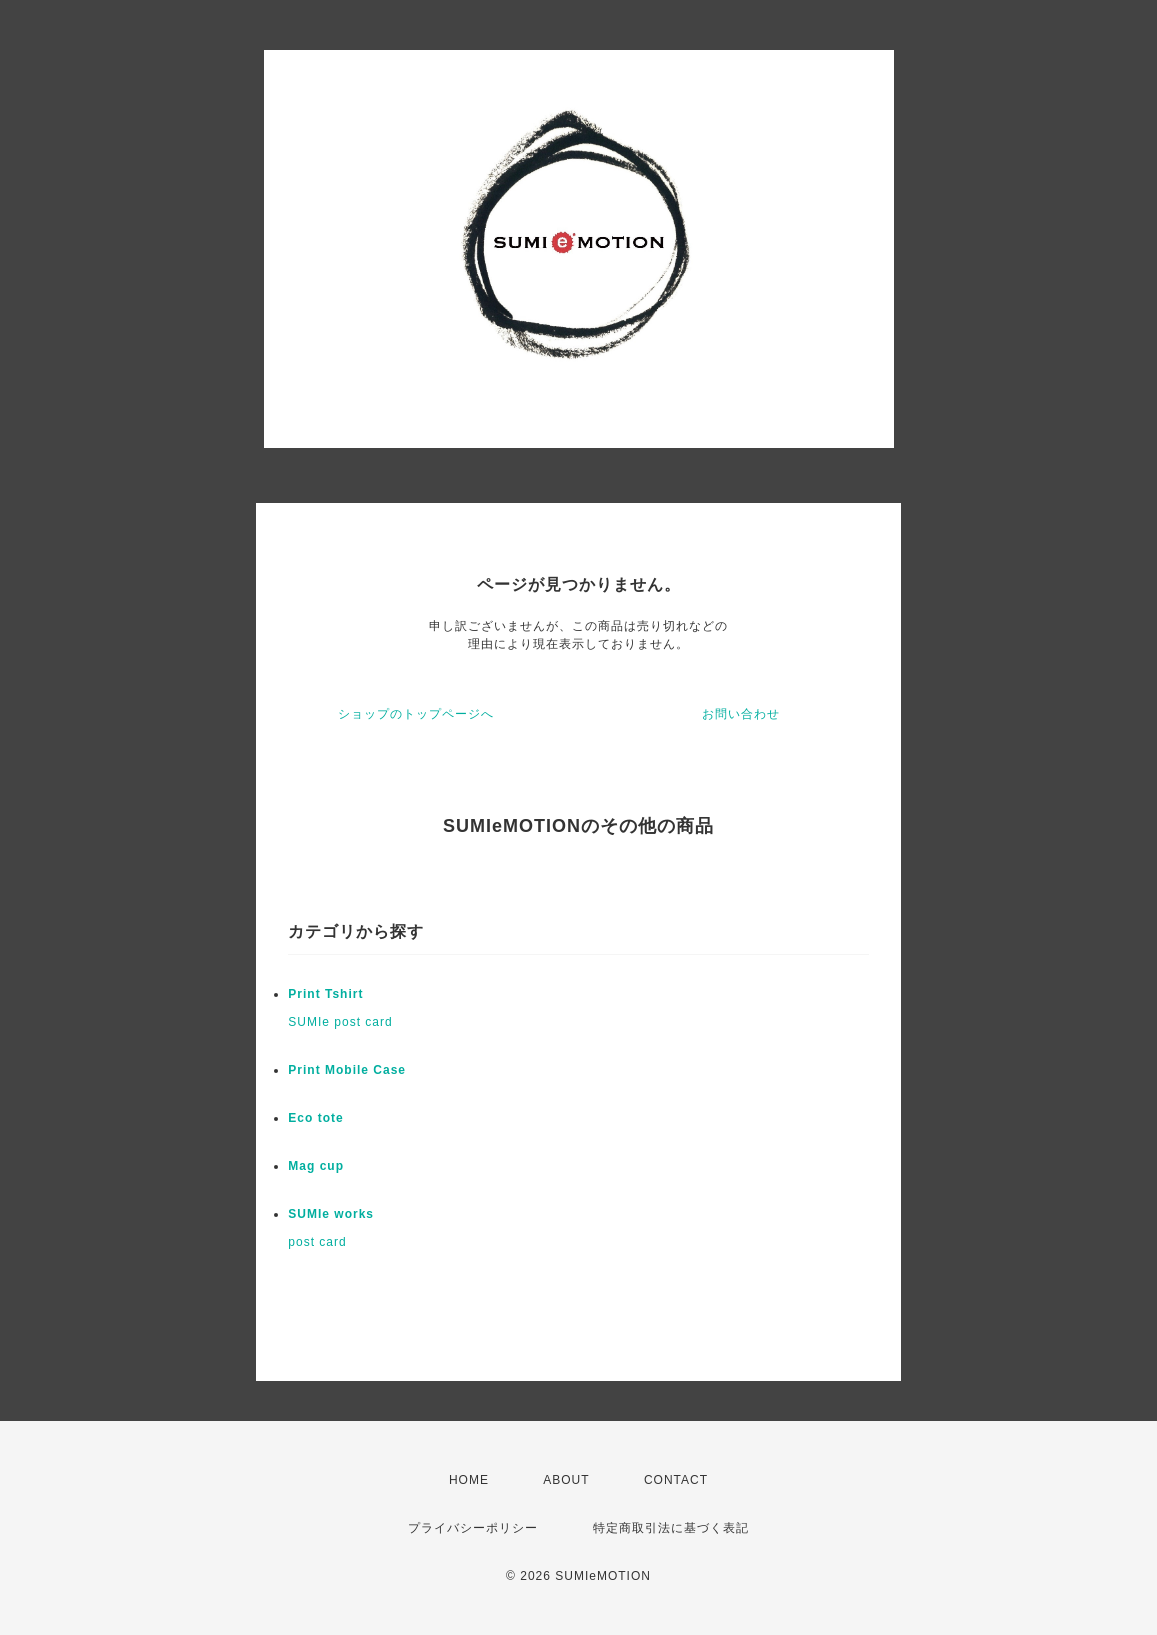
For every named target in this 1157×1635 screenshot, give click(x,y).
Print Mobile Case (347, 1070)
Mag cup (316, 1166)
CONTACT (676, 1480)
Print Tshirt (325, 994)
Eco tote (315, 1118)
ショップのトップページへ (416, 714)
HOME (469, 1480)
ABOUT (566, 1480)
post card (317, 1242)
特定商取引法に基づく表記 (671, 1528)
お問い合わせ (741, 714)
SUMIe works (331, 1214)
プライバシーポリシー (473, 1528)
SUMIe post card (340, 1022)
